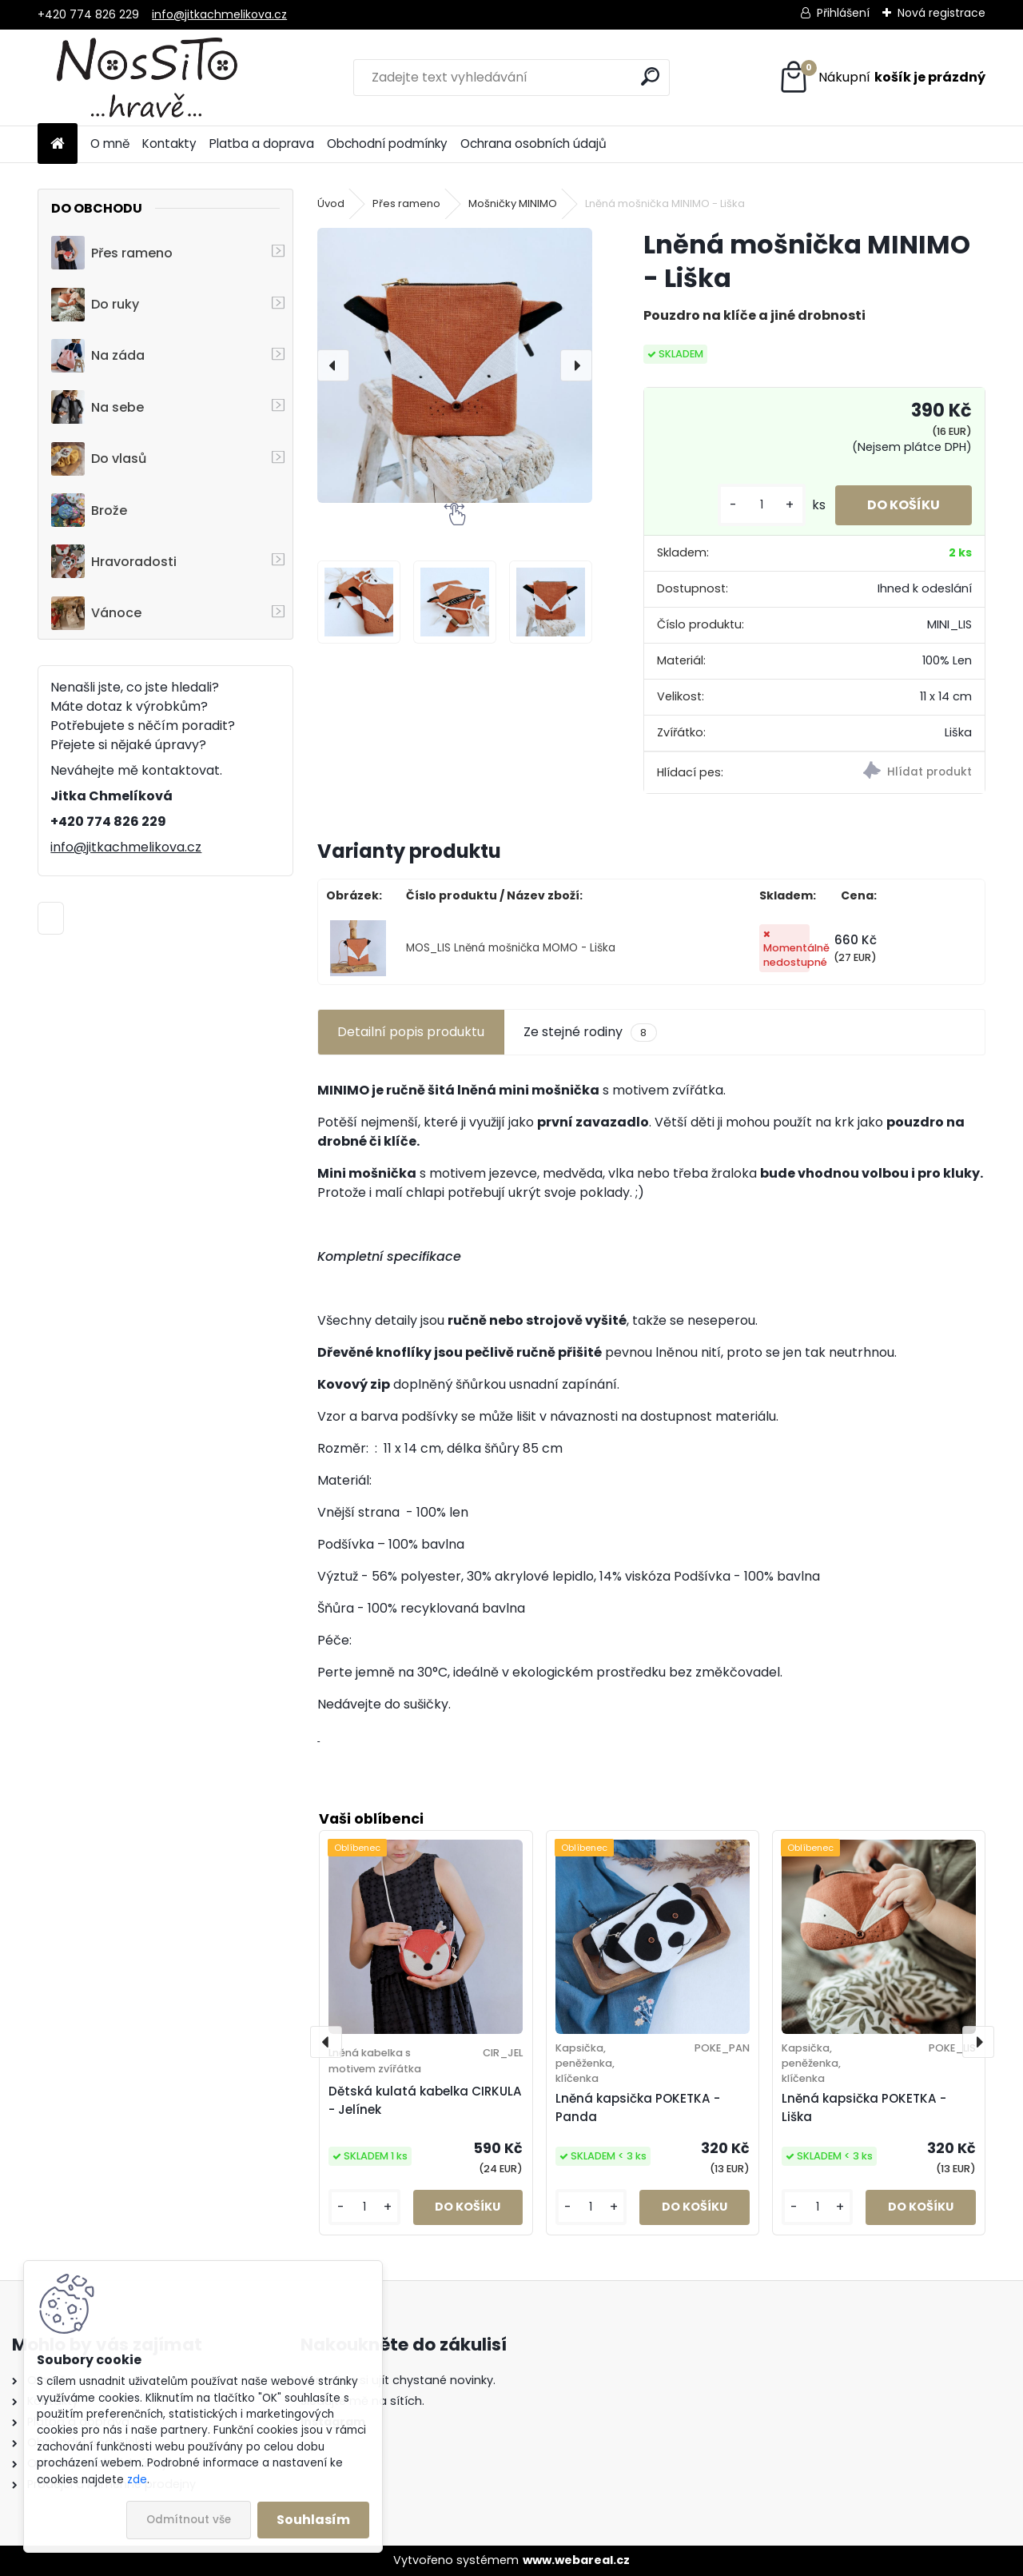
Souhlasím (313, 2519)
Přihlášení (843, 13)
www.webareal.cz (576, 2560)
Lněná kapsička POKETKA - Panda (637, 2107)
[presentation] (333, 365)
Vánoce (96, 613)
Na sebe (97, 407)
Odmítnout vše (188, 2519)
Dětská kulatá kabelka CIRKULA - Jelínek (425, 2100)
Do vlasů (98, 459)
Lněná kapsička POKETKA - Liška (864, 2107)
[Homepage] (58, 144)
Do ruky (95, 304)
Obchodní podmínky (387, 143)
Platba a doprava (261, 143)
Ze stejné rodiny (589, 1032)
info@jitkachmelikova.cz (219, 14)
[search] (650, 76)
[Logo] (147, 78)
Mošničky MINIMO (512, 203)
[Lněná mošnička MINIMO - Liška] (454, 365)
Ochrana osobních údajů (533, 143)
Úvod (330, 203)
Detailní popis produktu (410, 1032)
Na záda (98, 356)
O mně (109, 143)
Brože (89, 510)
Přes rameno (112, 252)
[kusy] (761, 505)
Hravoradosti (114, 561)
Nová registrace (941, 13)
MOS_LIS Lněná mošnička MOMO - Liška (510, 947)
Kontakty (169, 143)
